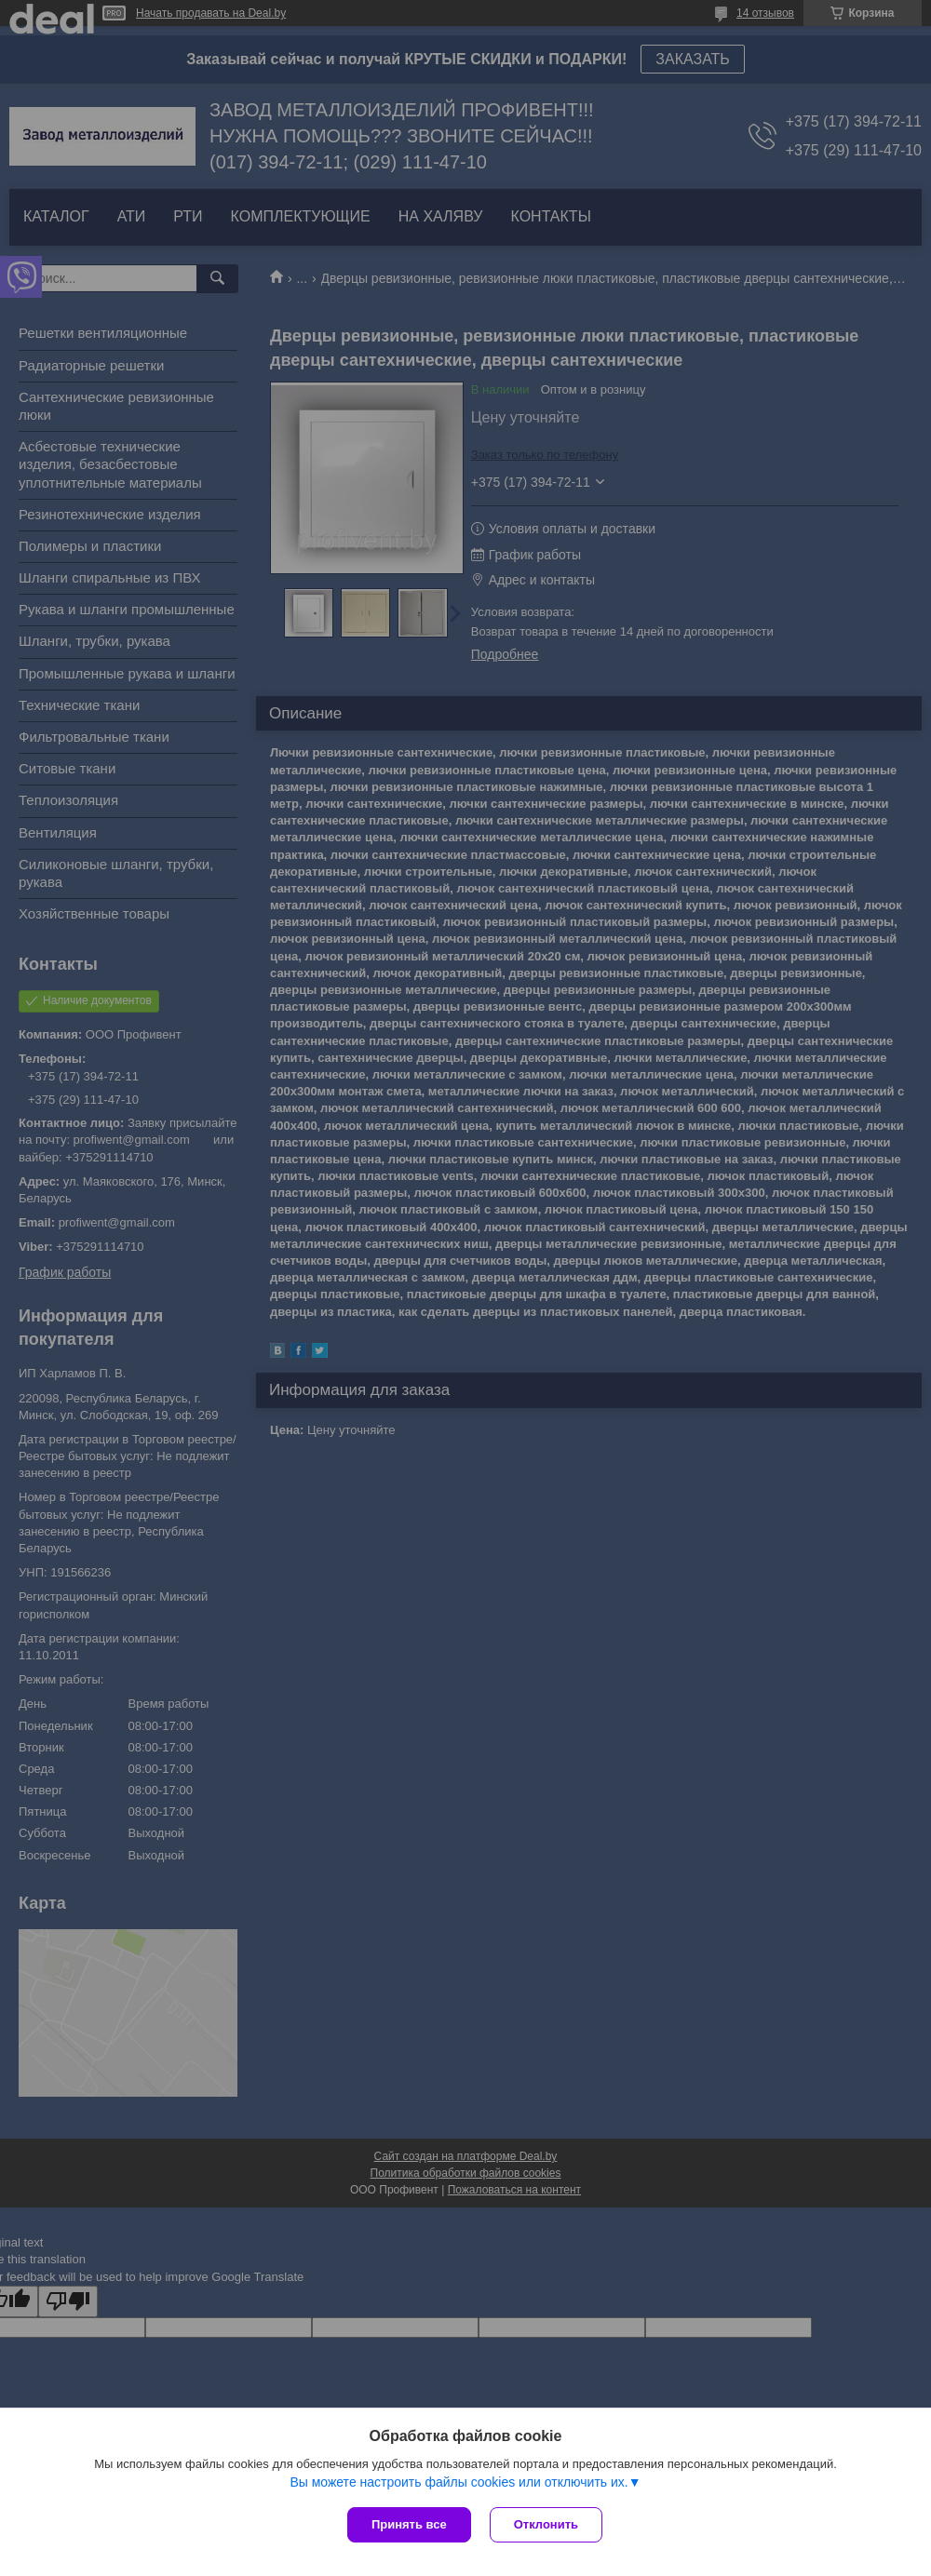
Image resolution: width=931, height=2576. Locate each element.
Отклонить (546, 2524)
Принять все (409, 2524)
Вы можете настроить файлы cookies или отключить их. (458, 2482)
